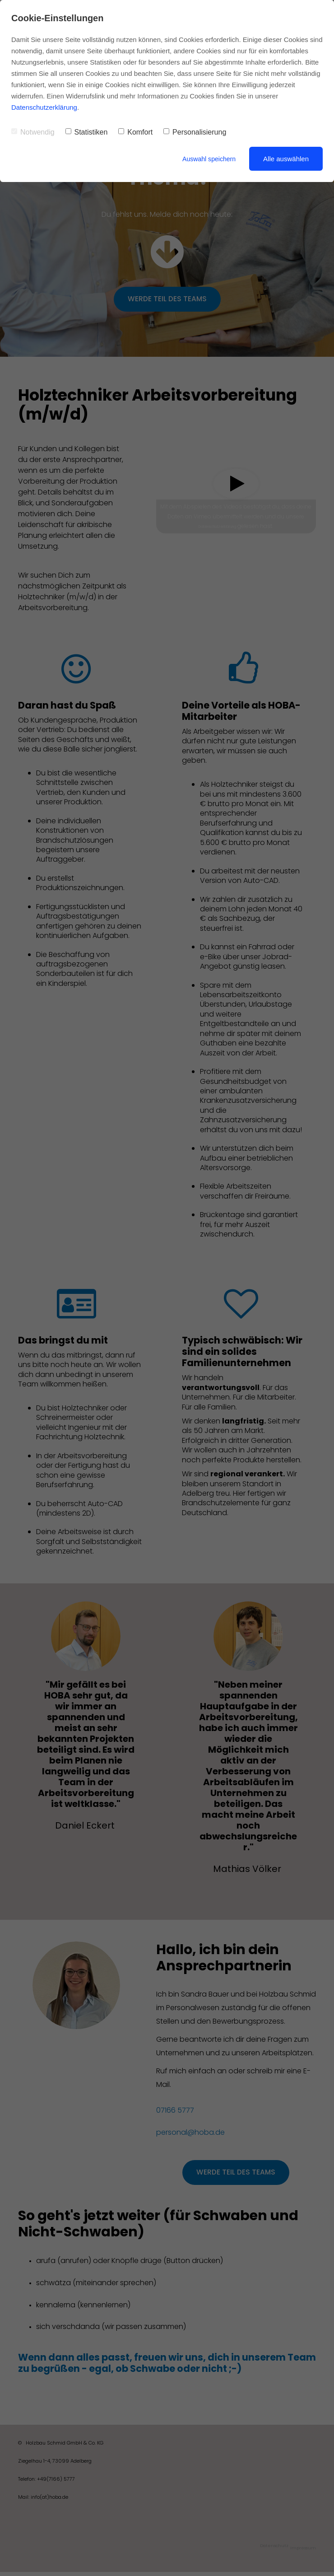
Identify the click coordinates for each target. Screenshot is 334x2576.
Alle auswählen (286, 159)
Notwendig (33, 132)
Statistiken (86, 132)
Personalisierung (194, 132)
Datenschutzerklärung (44, 107)
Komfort (135, 132)
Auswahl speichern (207, 159)
